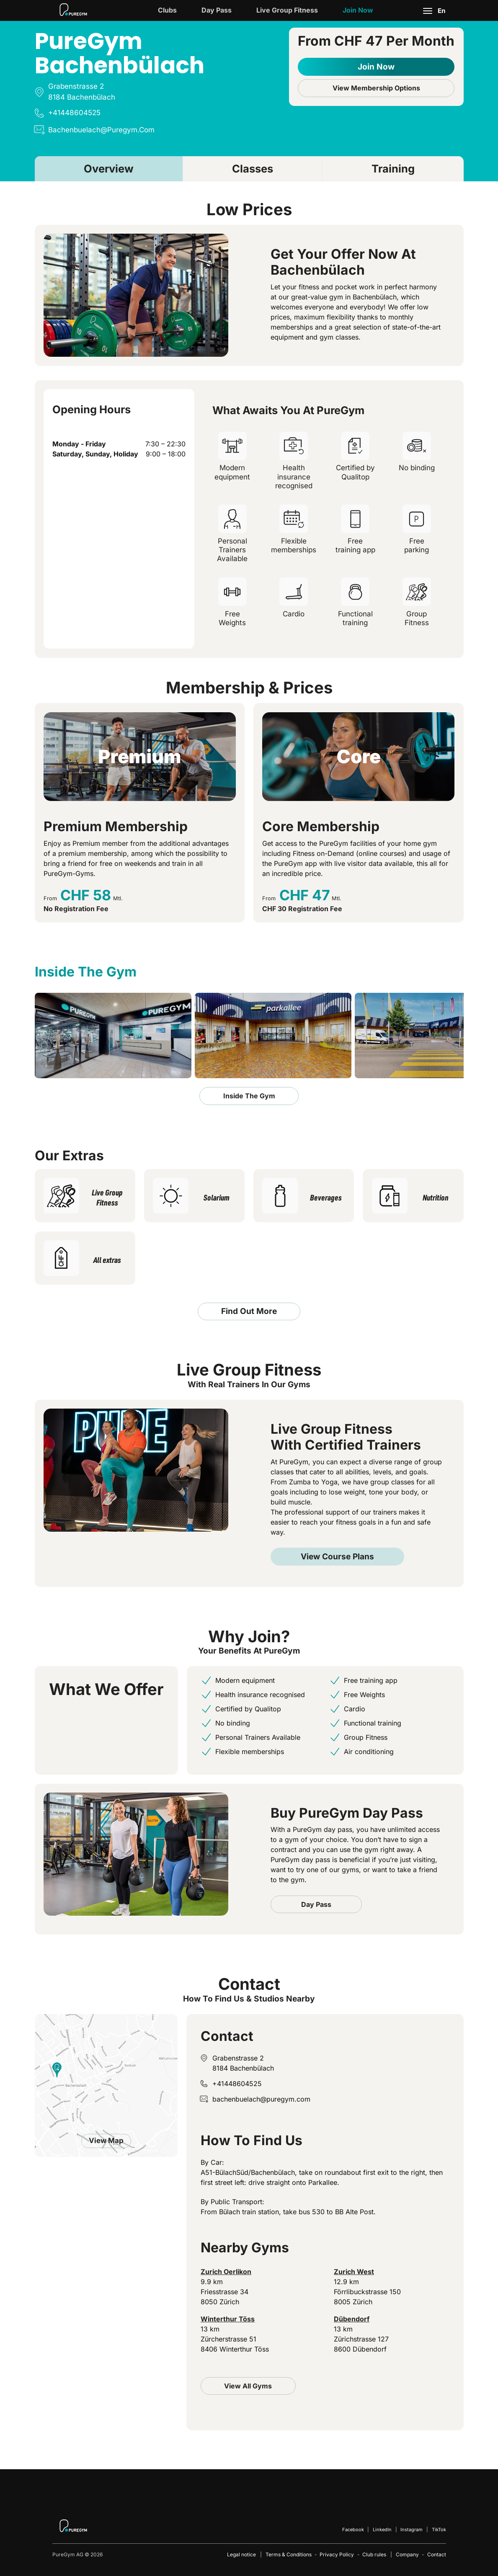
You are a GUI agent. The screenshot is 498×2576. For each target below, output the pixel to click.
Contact (436, 2554)
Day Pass (216, 10)
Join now (358, 10)
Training (393, 168)
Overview (109, 168)
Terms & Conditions (289, 2554)
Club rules (374, 2554)
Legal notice (241, 2554)
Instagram (411, 2529)
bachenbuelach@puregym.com (261, 2099)
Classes (252, 168)
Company (407, 2554)
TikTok (439, 2529)
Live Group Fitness (287, 10)
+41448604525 (237, 2083)
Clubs (167, 10)
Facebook (353, 2529)
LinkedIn (382, 2529)
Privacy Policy (337, 2554)
